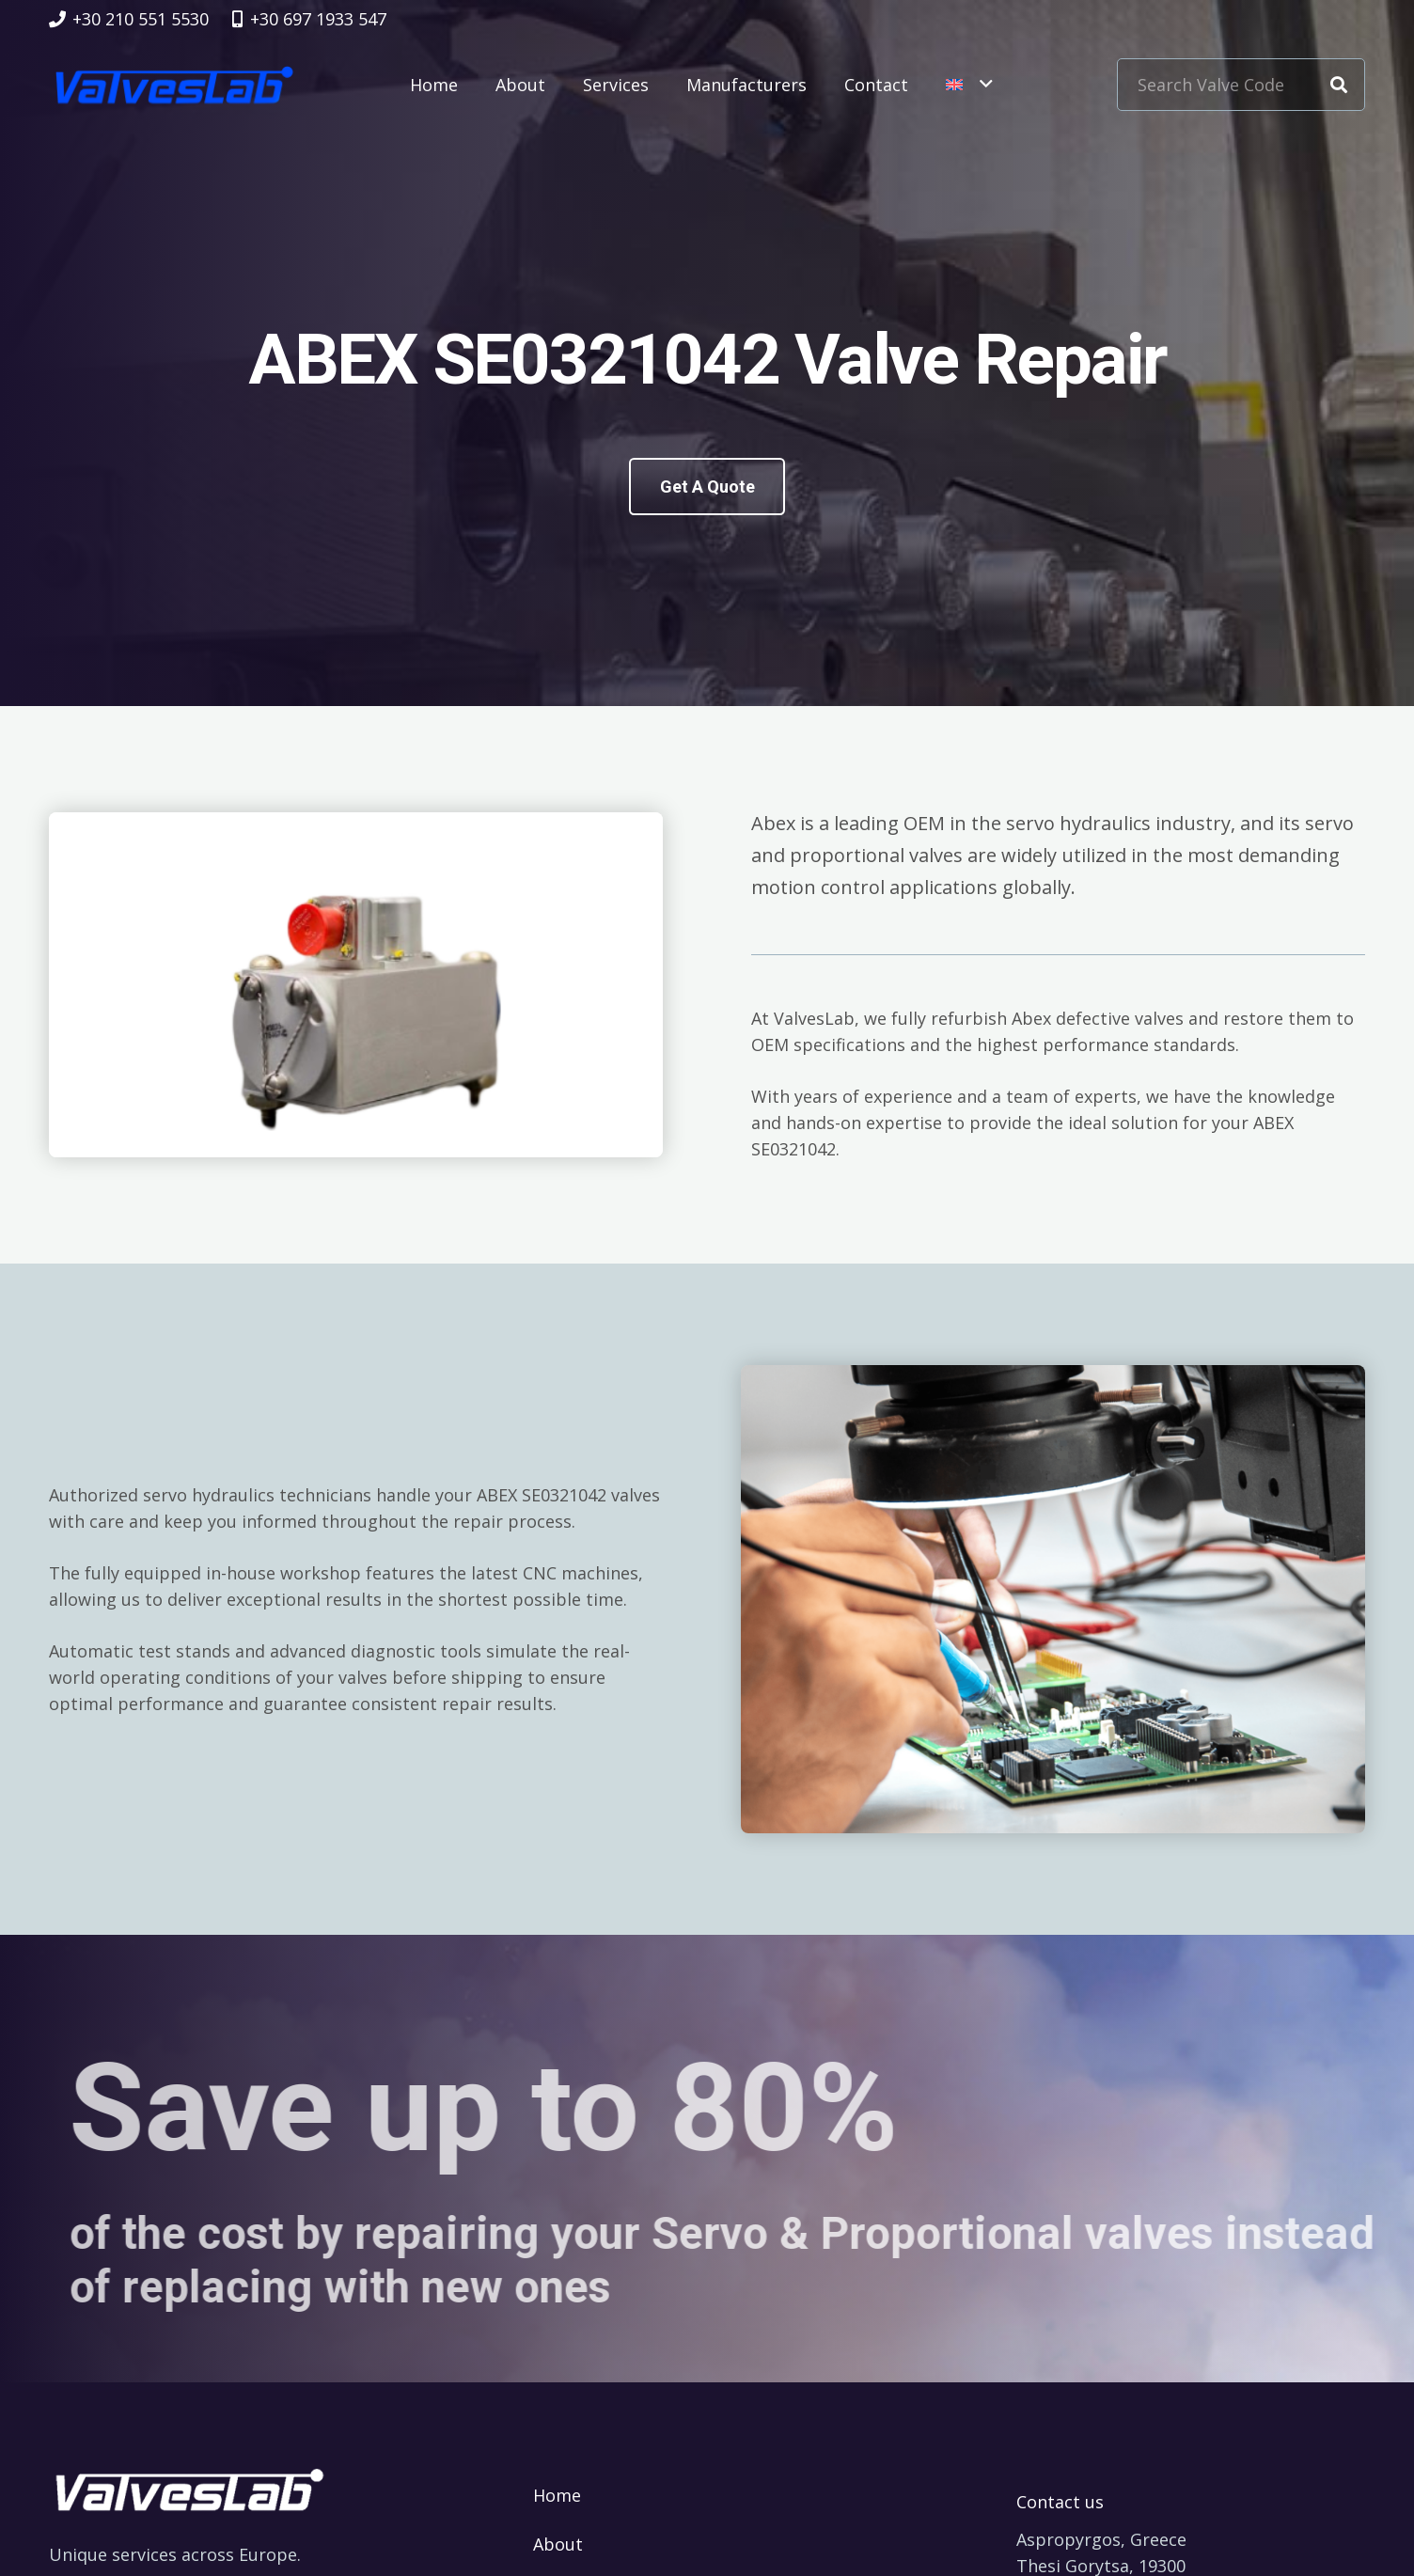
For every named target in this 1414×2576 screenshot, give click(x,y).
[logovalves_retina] (174, 84)
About (558, 2544)
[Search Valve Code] (1241, 84)
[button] (969, 85)
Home (557, 2495)
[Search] (1338, 84)
